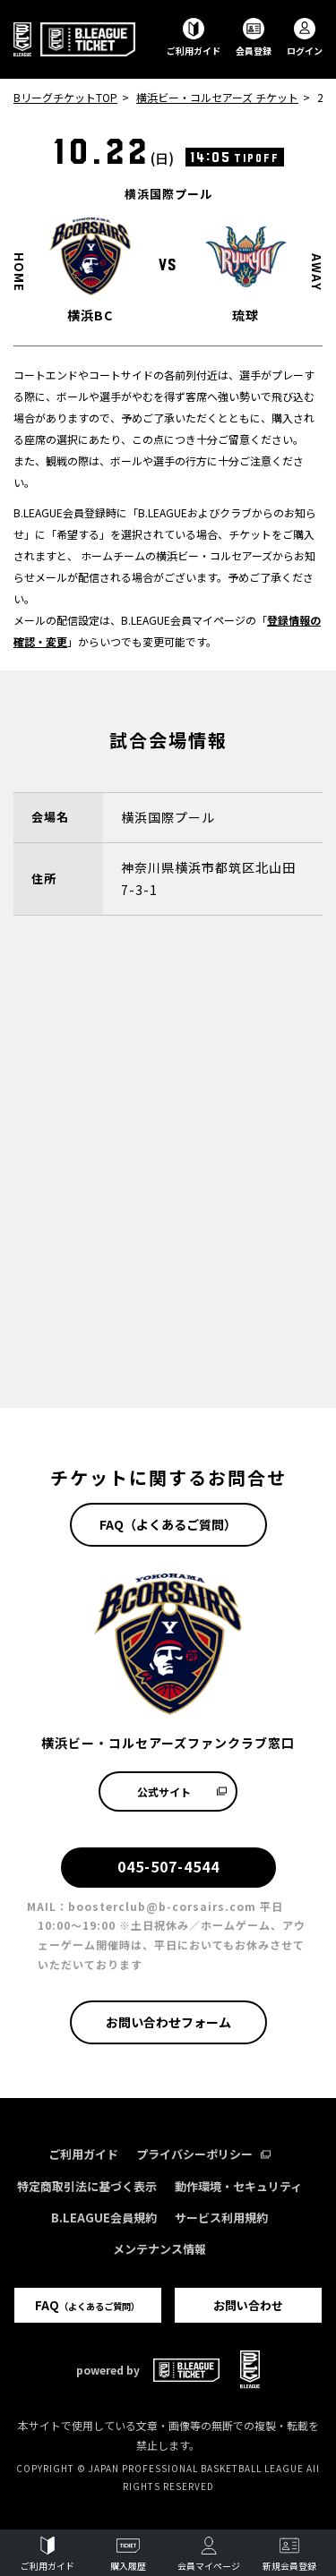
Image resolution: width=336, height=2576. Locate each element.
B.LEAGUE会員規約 (104, 2217)
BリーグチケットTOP (65, 97)
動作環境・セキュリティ (238, 2186)
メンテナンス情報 (159, 2248)
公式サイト (182, 1791)
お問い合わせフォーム (168, 2022)
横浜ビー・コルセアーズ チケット (217, 97)
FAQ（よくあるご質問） (168, 1524)
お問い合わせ (248, 2305)
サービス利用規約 (221, 2217)
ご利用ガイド (83, 2153)
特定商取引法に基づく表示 (87, 2186)
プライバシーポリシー (203, 2153)
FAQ (87, 2305)
